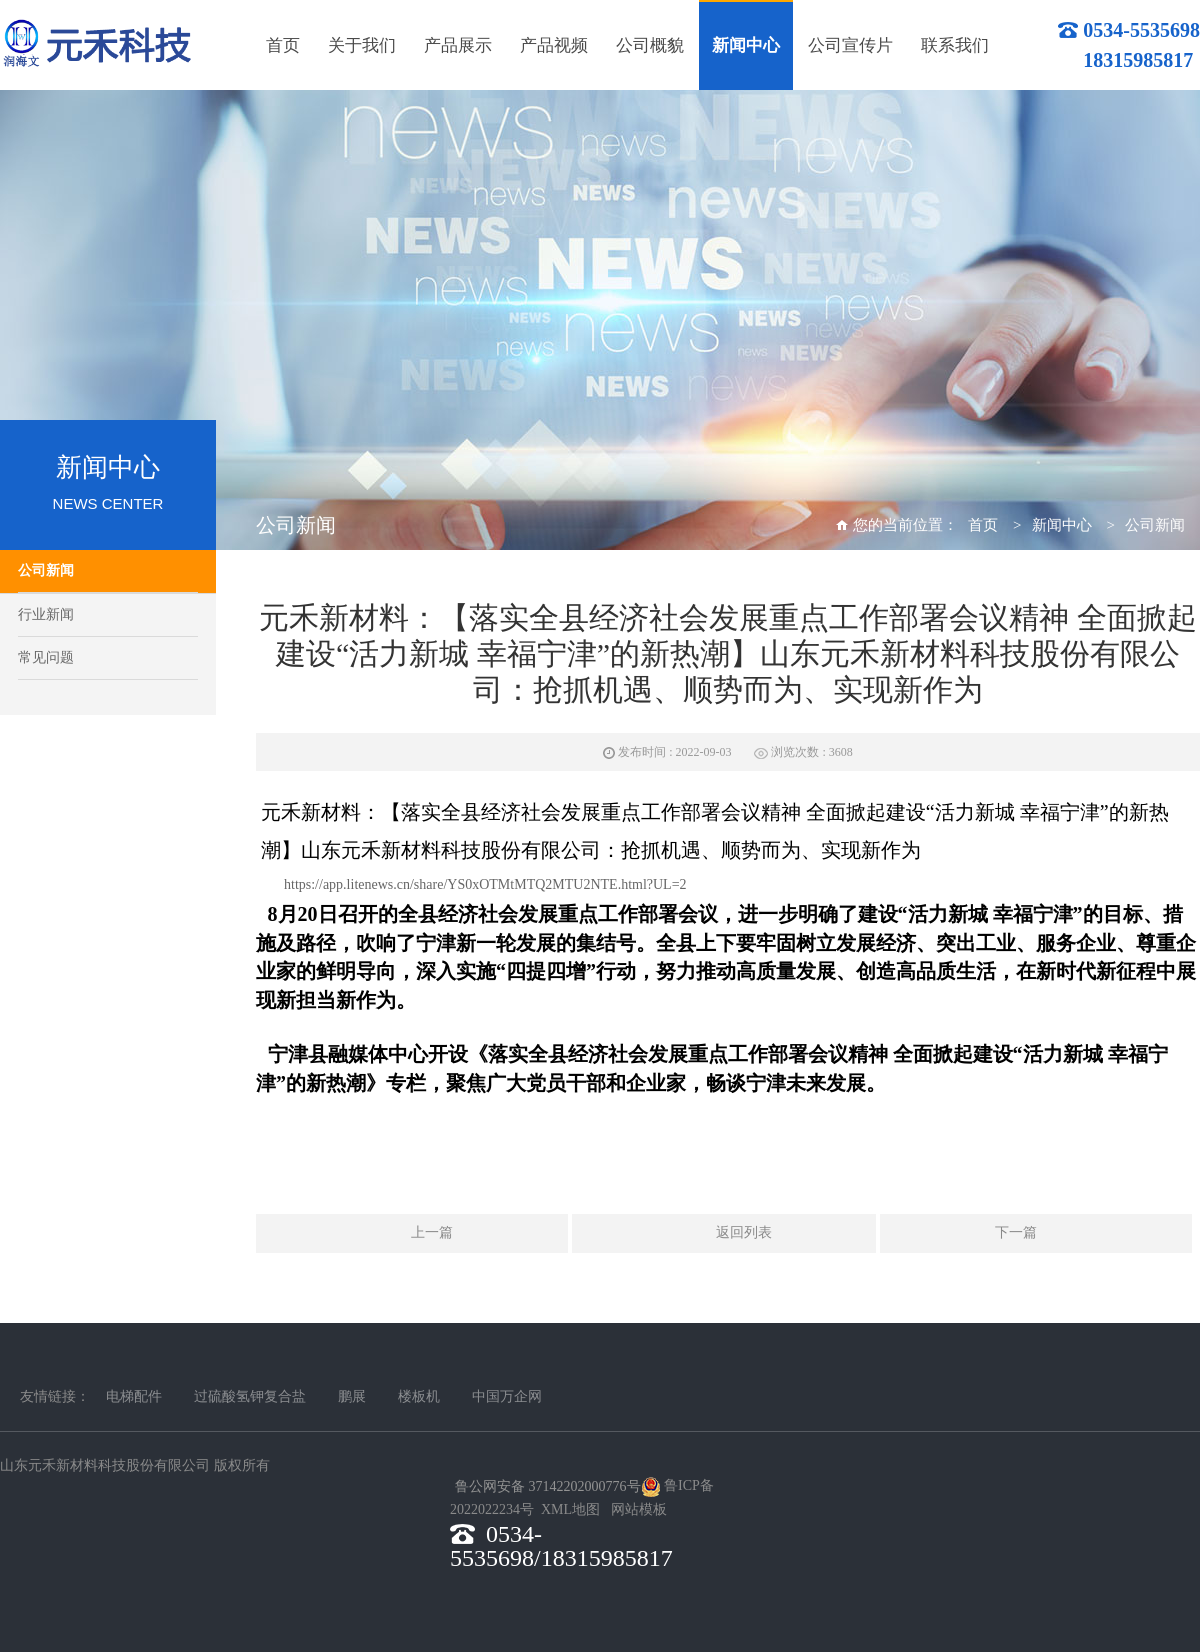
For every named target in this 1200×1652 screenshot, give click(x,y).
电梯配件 (134, 1396)
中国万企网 (507, 1396)
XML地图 (570, 1509)
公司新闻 (46, 570)
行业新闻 (46, 614)
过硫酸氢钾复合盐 (250, 1396)
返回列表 (724, 1234)
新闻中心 (1062, 525)
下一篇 (1036, 1234)
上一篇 (412, 1234)
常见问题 (46, 657)
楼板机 (419, 1396)
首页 (983, 525)
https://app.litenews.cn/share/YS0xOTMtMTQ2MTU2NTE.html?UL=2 (485, 884)
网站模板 (639, 1509)
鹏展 (352, 1396)
